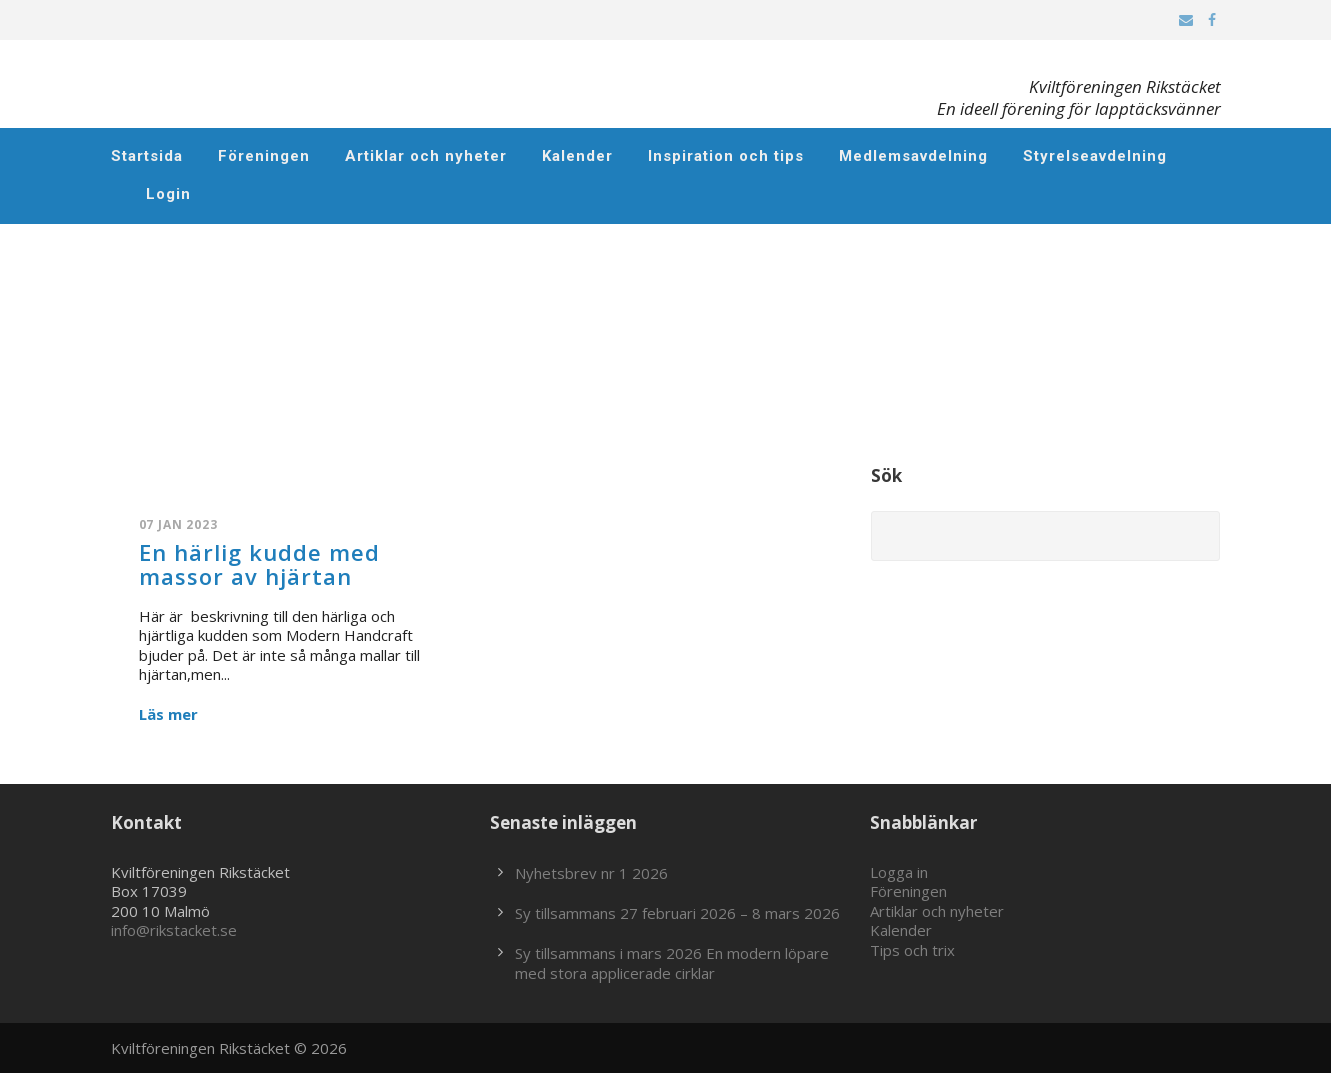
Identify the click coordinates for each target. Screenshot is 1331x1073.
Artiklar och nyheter (426, 156)
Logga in (899, 872)
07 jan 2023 (178, 524)
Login (168, 194)
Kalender (577, 156)
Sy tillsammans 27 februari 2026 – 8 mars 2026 (677, 913)
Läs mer (168, 714)
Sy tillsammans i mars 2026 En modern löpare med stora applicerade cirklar (672, 963)
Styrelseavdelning (1095, 156)
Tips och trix (912, 950)
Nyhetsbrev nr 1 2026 (591, 873)
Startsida (147, 156)
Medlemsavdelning (913, 156)
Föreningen (264, 156)
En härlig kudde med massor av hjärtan (259, 564)
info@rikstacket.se (174, 930)
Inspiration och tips (726, 156)
